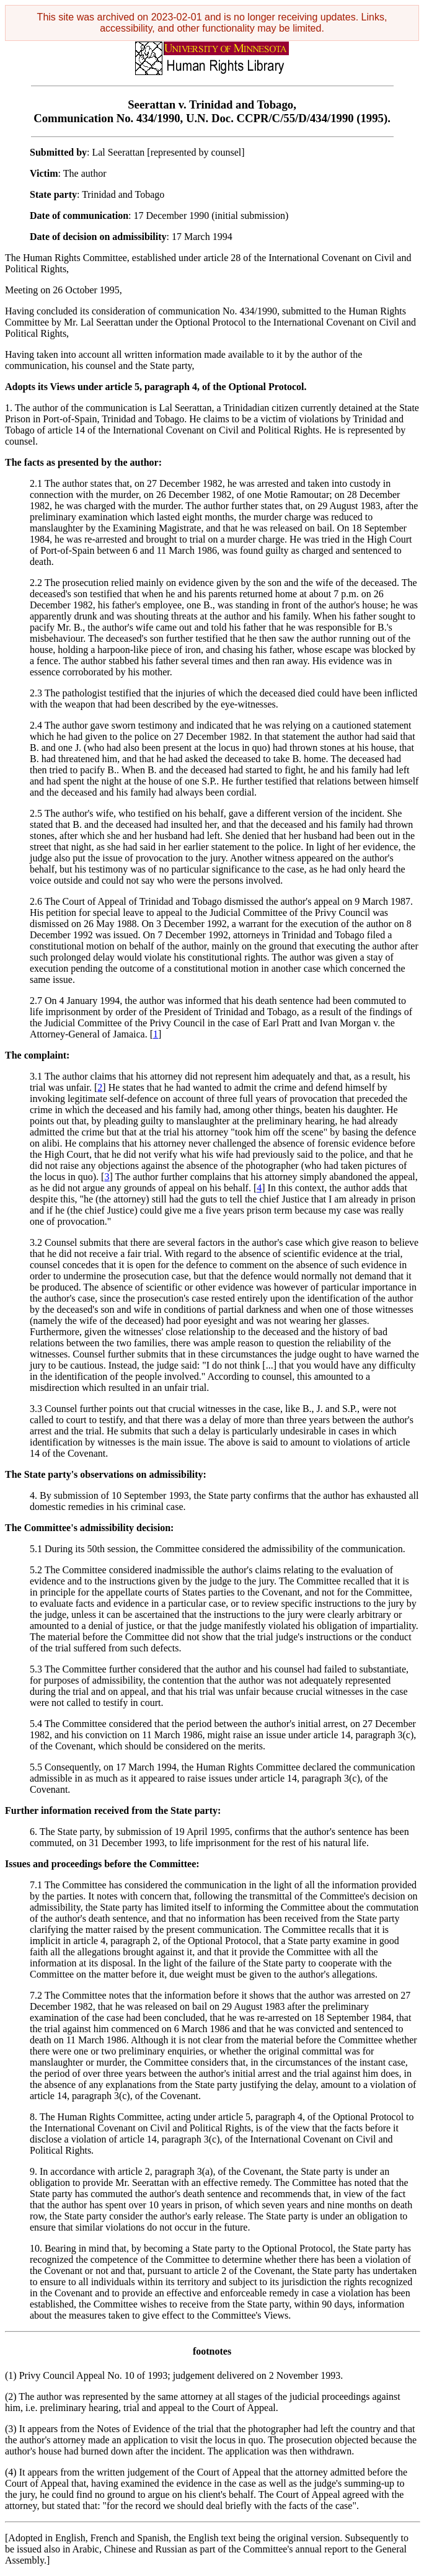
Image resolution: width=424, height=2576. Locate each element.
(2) (11, 2396)
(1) (11, 2375)
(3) (11, 2428)
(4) (11, 2472)
